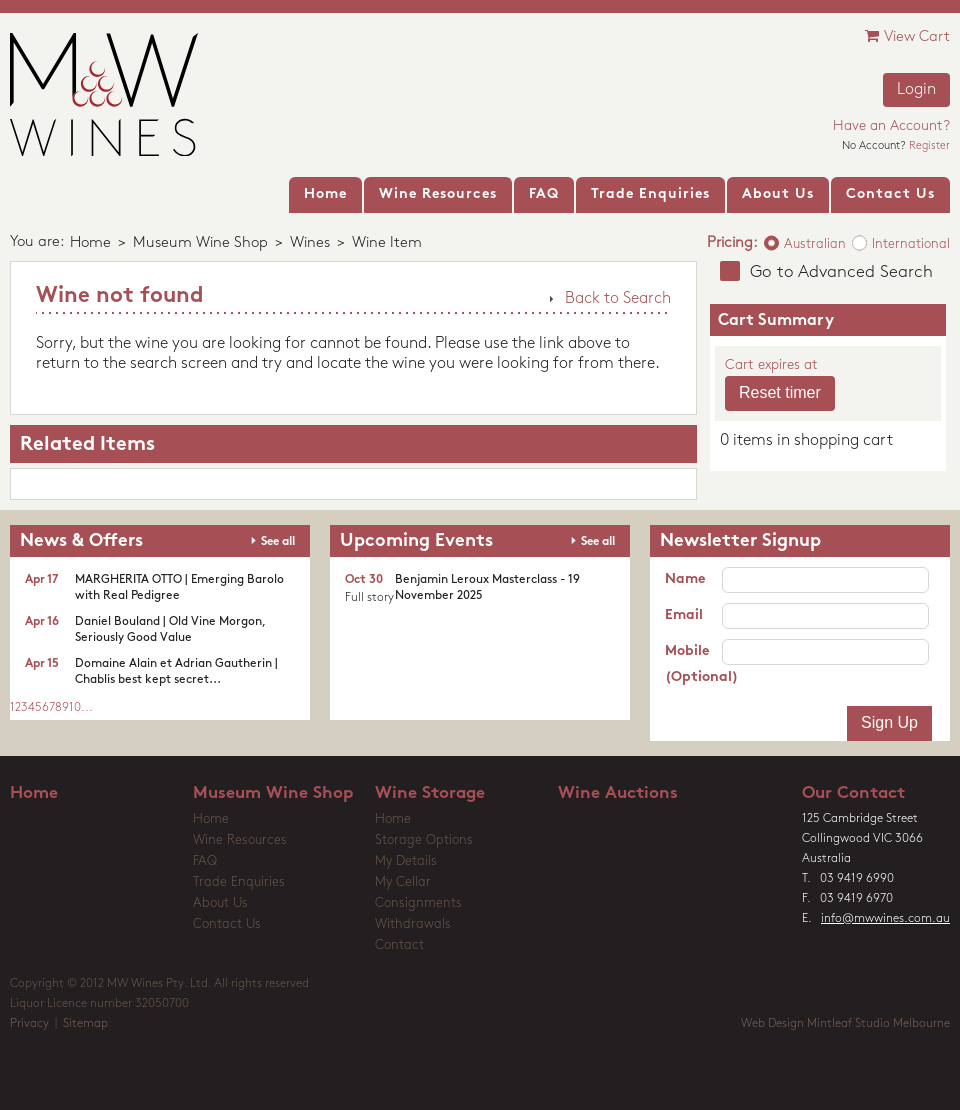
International (911, 244)
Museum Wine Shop (200, 243)
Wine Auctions (618, 793)
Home (90, 243)
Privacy (29, 1024)
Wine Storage (430, 793)
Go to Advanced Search (841, 272)
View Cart (907, 36)
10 (75, 708)
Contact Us (227, 924)
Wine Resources (240, 840)
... (87, 708)
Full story (369, 598)
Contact (399, 945)
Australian (815, 244)
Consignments (418, 903)
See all (278, 542)
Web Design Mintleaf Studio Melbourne (845, 1024)
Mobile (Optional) (693, 664)
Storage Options (424, 840)
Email (684, 615)
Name (685, 579)
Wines (310, 243)
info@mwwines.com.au (885, 919)
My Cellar (403, 882)
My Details (406, 861)
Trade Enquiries (239, 882)
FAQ (205, 861)
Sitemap (85, 1024)
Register (929, 146)
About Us (220, 903)
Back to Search (618, 299)
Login (916, 90)
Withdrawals (413, 924)
